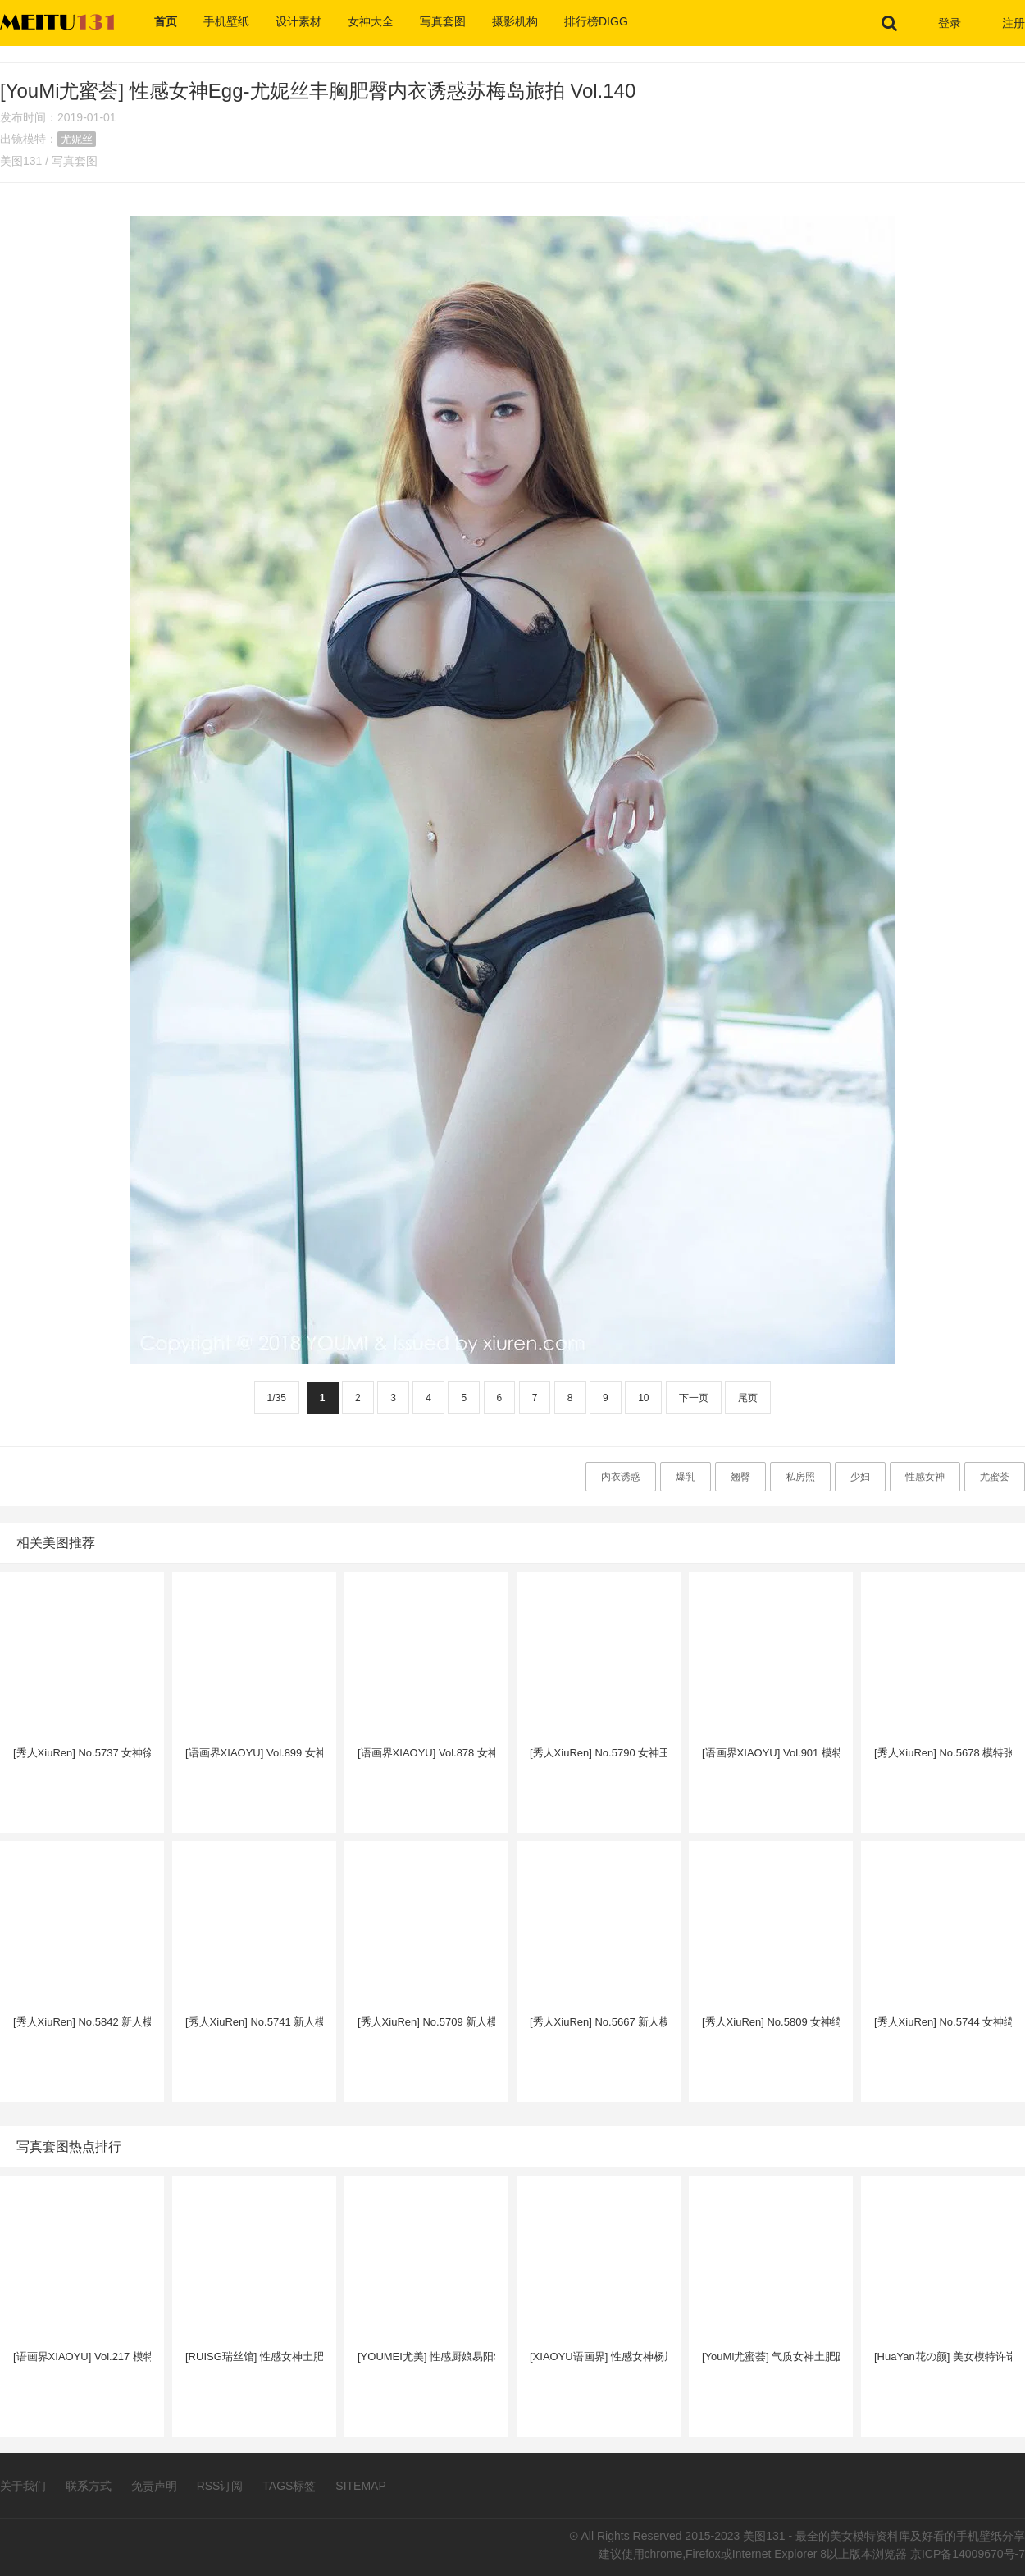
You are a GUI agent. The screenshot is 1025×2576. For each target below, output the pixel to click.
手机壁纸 (226, 21)
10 (643, 1398)
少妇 (860, 1476)
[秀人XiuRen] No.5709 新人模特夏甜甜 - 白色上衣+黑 (426, 2022)
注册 (1013, 23)
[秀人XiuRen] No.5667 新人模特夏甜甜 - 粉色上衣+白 (598, 2022)
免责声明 (154, 2485)
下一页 (693, 1398)
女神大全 (371, 21)
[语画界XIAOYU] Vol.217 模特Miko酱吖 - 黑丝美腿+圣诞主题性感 (82, 2356)
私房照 (800, 1476)
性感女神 (925, 1476)
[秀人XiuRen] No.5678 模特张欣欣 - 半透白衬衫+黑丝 (943, 1753)
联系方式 (89, 2485)
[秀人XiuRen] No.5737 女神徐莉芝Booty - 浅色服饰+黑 (82, 1753)
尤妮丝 (77, 139)
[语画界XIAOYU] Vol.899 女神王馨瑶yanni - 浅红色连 (254, 1753)
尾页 (748, 1398)
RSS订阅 (220, 2485)
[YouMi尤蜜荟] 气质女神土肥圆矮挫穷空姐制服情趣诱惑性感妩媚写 (771, 2356)
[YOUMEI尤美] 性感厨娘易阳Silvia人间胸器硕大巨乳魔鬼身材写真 (426, 2356)
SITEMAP (360, 2485)
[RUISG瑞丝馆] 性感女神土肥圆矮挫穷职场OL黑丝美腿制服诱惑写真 (254, 2356)
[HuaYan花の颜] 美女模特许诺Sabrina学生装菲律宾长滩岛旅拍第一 (943, 2356)
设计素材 (298, 21)
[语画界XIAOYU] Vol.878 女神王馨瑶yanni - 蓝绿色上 (426, 1753)
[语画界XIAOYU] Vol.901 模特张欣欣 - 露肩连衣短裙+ (771, 1753)
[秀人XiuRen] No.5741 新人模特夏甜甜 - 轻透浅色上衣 (254, 2022)
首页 (165, 21)
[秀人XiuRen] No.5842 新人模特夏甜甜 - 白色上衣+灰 (82, 2022)
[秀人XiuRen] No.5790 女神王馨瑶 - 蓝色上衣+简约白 (598, 1753)
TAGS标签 (289, 2485)
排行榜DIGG (596, 21)
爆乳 (685, 1476)
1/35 (276, 1398)
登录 (949, 23)
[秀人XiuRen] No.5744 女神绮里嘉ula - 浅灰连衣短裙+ (943, 2022)
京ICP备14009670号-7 (967, 2553)
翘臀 (740, 1476)
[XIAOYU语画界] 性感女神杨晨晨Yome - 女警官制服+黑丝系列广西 (598, 2356)
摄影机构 (515, 21)
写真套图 (443, 21)
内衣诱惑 (620, 1476)
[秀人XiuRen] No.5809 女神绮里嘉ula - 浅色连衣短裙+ (771, 2022)
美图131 (21, 160)
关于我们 (23, 2485)
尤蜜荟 (994, 1476)
